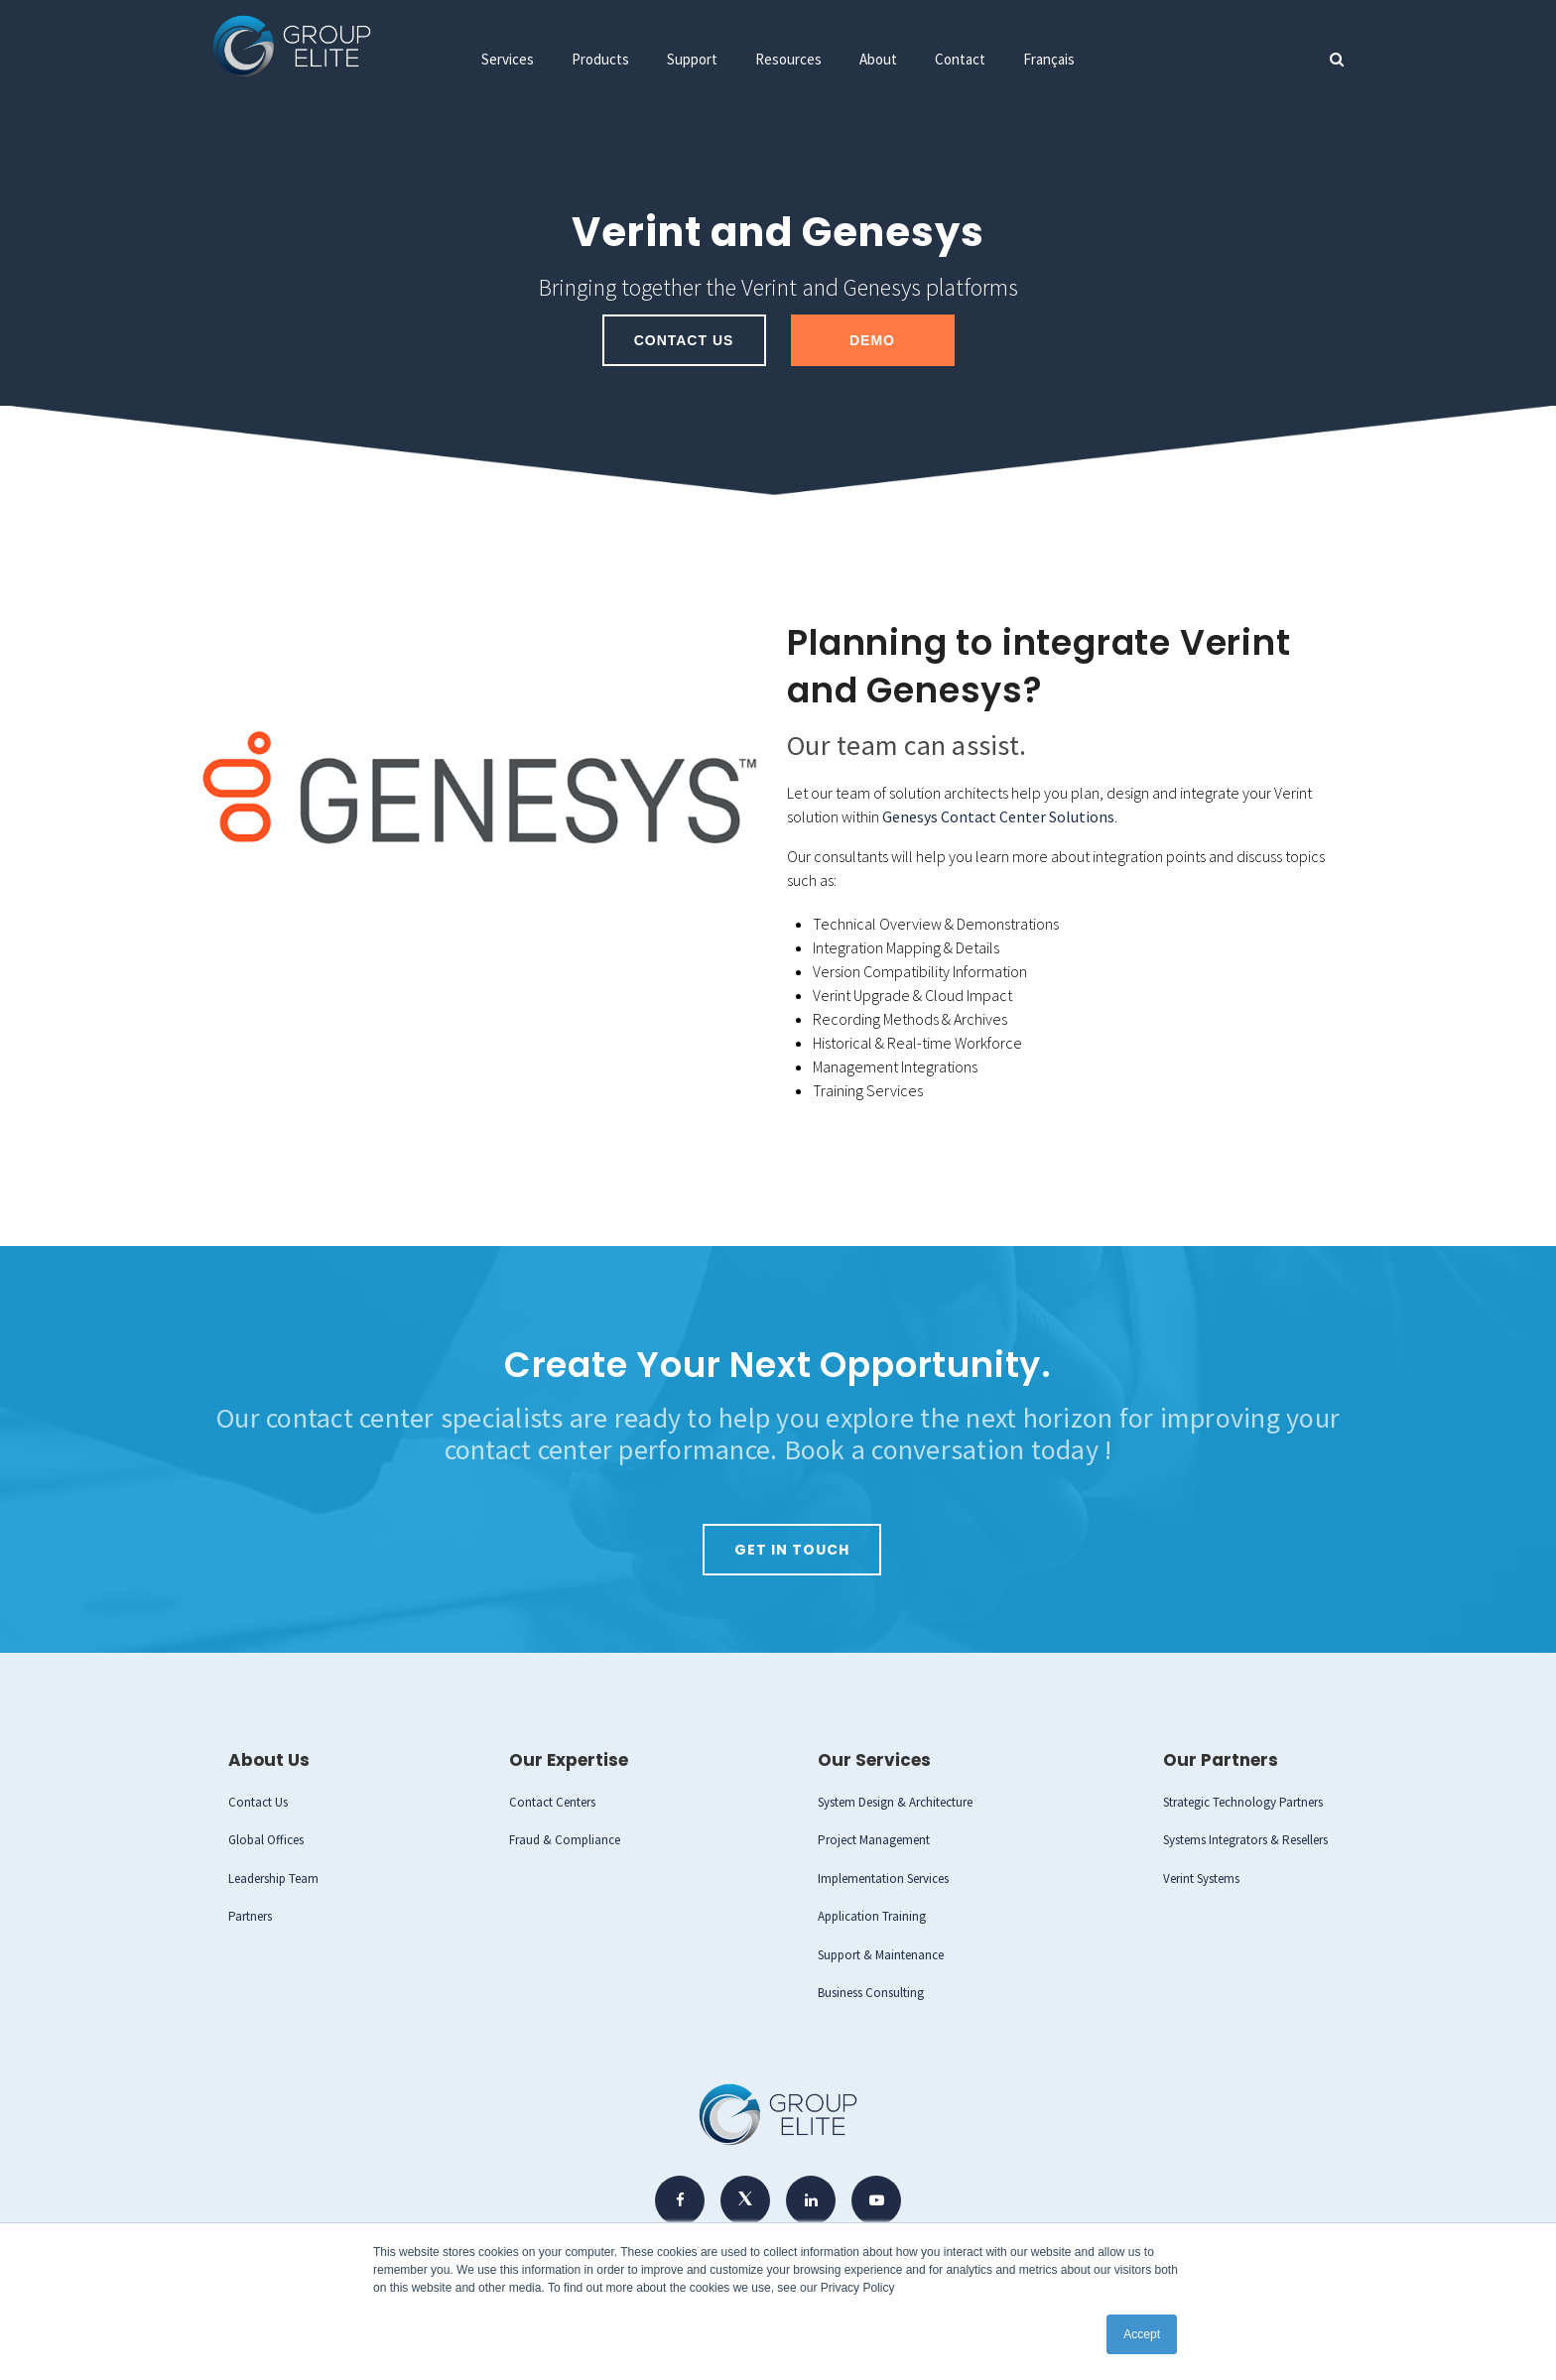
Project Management (874, 1838)
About (878, 59)
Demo (872, 340)
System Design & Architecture (895, 1801)
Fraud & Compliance (564, 1838)
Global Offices (266, 1838)
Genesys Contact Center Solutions (998, 816)
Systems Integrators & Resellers (1245, 1838)
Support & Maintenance (881, 1953)
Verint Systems (1201, 1877)
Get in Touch (791, 1549)
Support (692, 59)
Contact (960, 59)
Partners (250, 1915)
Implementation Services (883, 1877)
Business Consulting (871, 1991)
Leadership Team (273, 1877)
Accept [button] (1141, 2334)
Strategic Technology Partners (1243, 1801)
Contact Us (684, 340)
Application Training (872, 1915)
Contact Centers (552, 1801)
